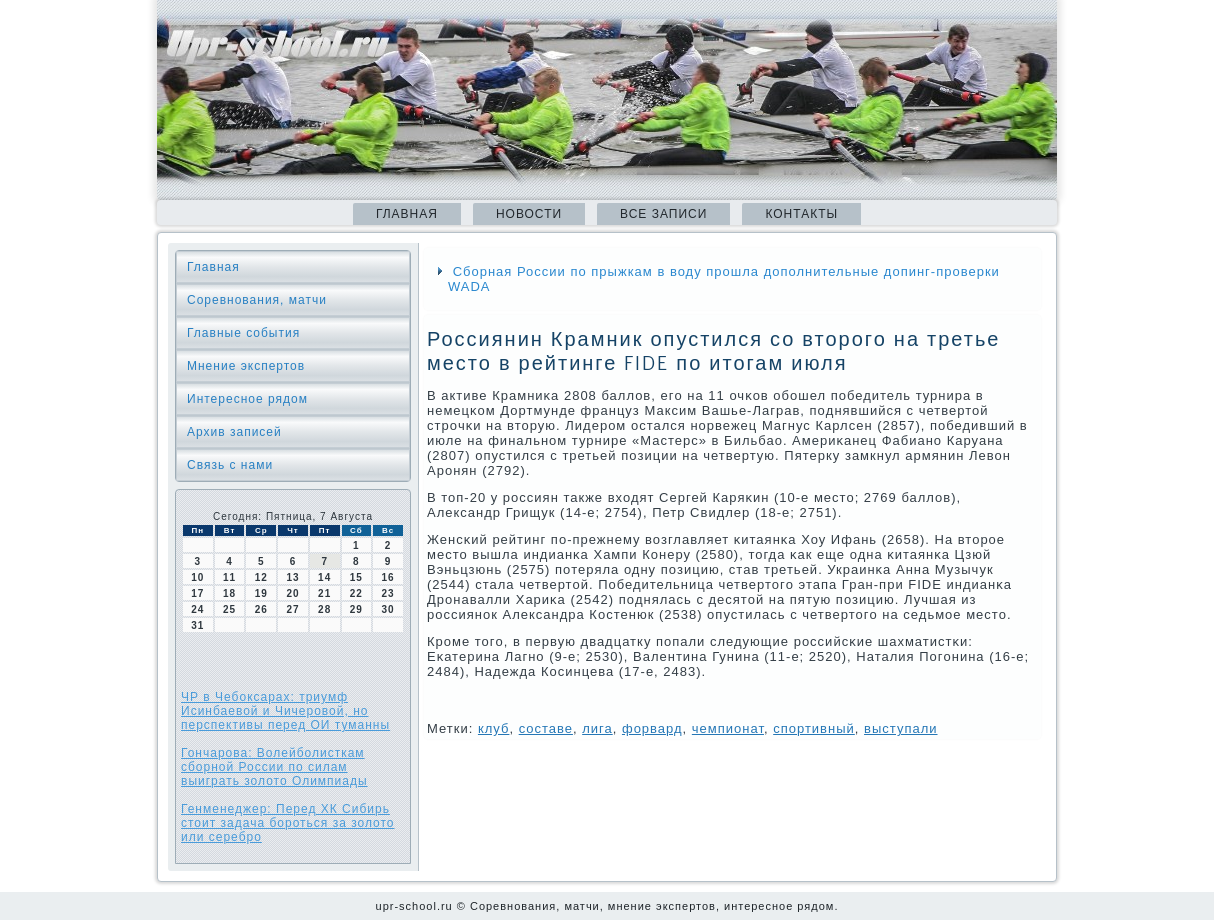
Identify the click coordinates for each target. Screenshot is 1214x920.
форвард (652, 728)
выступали (900, 728)
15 (356, 577)
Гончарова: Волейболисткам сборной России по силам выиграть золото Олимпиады (274, 767)
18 (229, 593)
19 (261, 593)
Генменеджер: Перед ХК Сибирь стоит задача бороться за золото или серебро (288, 823)
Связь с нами (230, 465)
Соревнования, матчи (257, 300)
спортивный (814, 728)
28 (324, 609)
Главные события (243, 333)
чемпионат (728, 728)
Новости (529, 214)
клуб (494, 728)
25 (229, 609)
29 (356, 609)
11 (229, 577)
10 (197, 577)
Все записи (663, 214)
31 (197, 625)
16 (388, 577)
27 (292, 609)
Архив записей (234, 432)
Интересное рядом (247, 399)
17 (197, 593)
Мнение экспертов (246, 366)
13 (292, 577)
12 (261, 577)
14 (324, 577)
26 (261, 609)
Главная (407, 214)
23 (388, 593)
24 (197, 609)
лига (597, 728)
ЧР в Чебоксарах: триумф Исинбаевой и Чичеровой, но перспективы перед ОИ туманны (285, 711)
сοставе (546, 728)
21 (324, 593)
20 (292, 593)
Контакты (801, 214)
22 (356, 593)
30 (388, 609)
